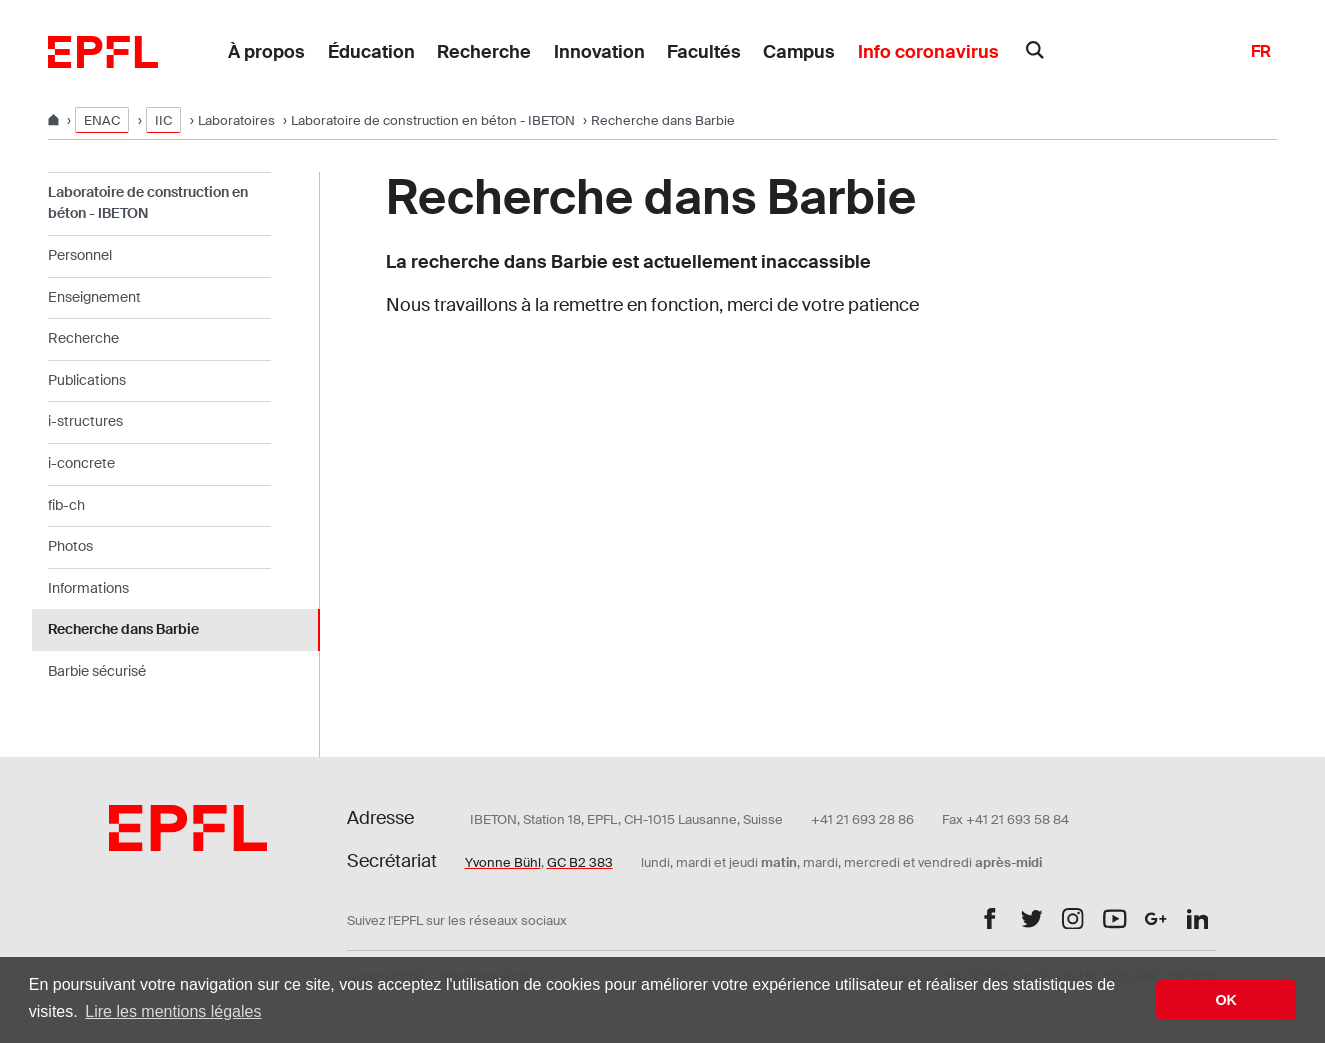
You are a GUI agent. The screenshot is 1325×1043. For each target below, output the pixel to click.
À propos (266, 52)
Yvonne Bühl (503, 862)
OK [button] (1226, 1000)
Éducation (371, 52)
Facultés (704, 52)
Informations (88, 588)
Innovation (599, 52)
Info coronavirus (928, 52)
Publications (87, 380)
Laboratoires (236, 120)
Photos (70, 546)
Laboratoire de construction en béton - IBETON (433, 120)
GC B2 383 (580, 862)
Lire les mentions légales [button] (173, 1011)
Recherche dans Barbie (123, 629)
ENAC (102, 120)
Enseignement (94, 297)
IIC (163, 120)
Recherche (484, 52)
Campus (799, 52)
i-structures (85, 421)
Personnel (80, 255)
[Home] (55, 120)
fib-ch (66, 505)
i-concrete (81, 463)
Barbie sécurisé (97, 671)
